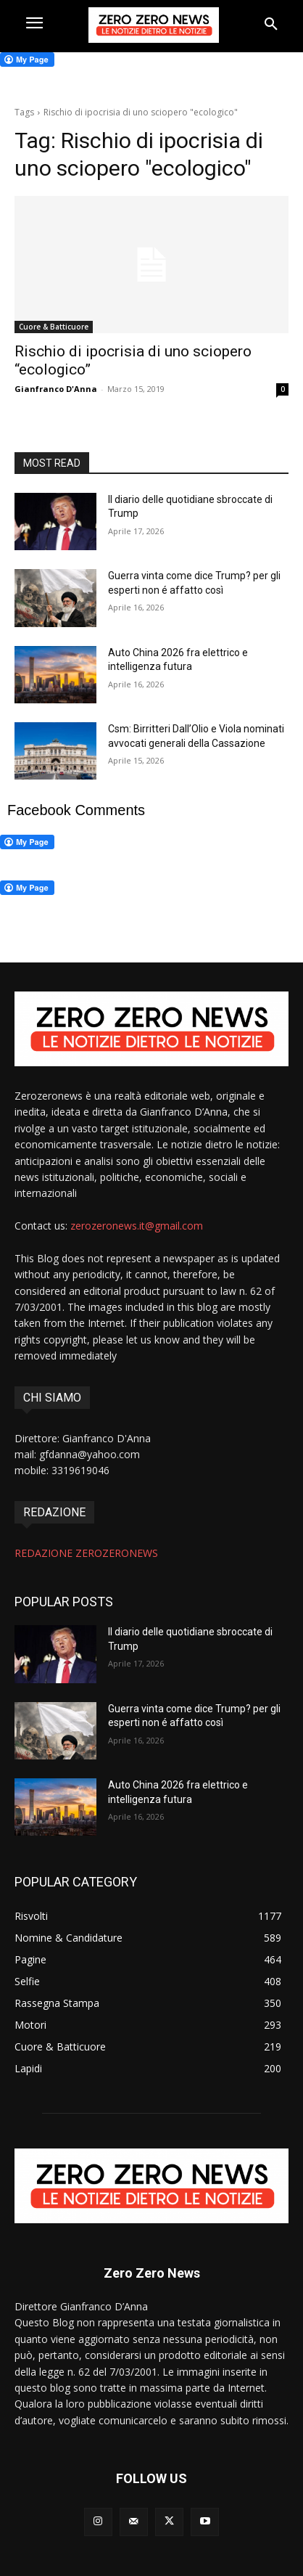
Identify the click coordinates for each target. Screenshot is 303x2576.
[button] (271, 24)
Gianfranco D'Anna (55, 388)
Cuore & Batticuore (53, 327)
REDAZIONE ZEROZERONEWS (86, 1553)
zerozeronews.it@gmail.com (136, 1225)
